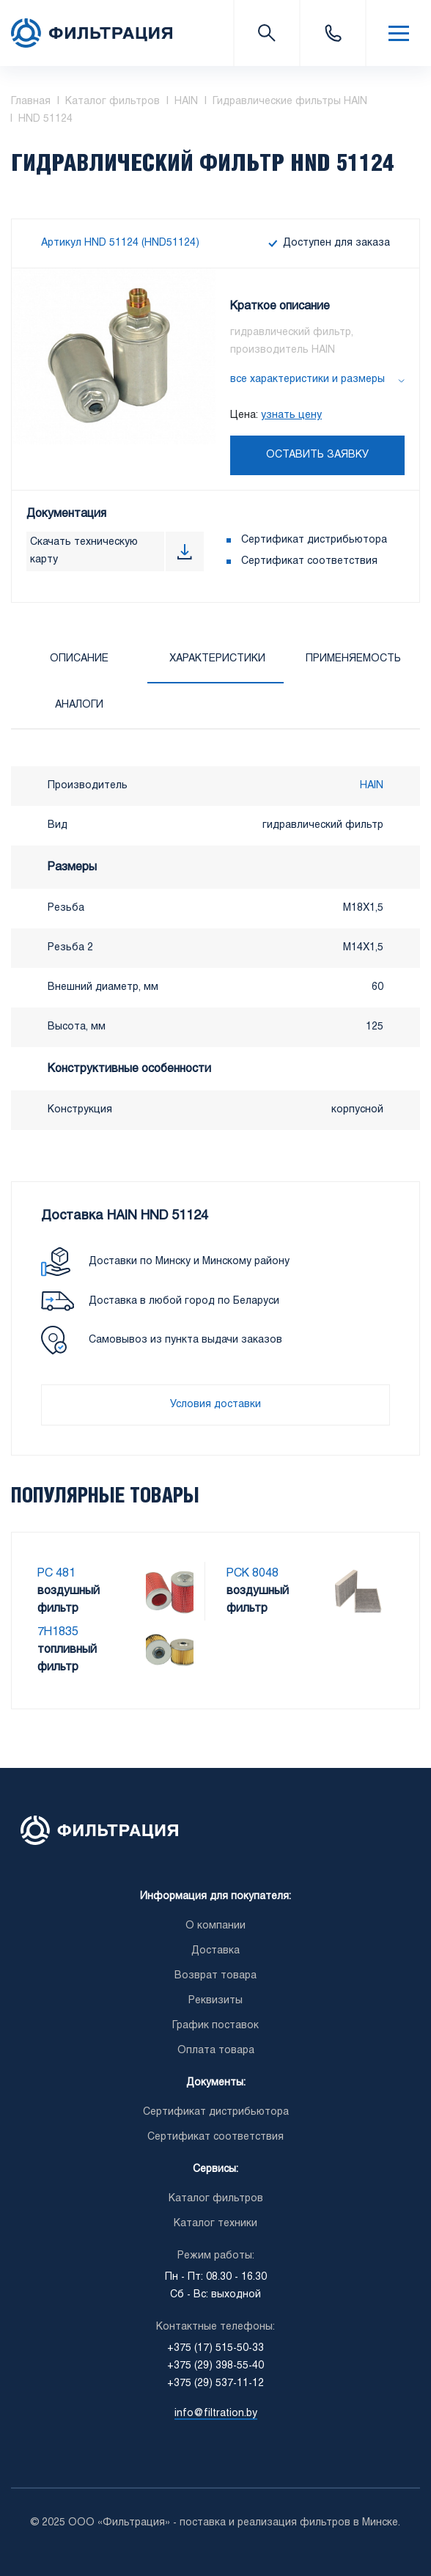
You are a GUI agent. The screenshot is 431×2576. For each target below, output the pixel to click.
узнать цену (291, 415)
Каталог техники (215, 2223)
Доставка (215, 1951)
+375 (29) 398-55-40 (215, 2366)
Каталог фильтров (216, 2198)
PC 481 (56, 1573)
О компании (215, 1926)
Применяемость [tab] (353, 659)
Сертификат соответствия (309, 561)
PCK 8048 (252, 1573)
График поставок (215, 2025)
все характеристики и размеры (307, 379)
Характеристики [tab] (217, 659)
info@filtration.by (215, 2413)
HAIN (371, 785)
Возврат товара (215, 1976)
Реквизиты (215, 2001)
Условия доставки (215, 1404)
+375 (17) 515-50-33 (332, 33)
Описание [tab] (79, 659)
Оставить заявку (317, 455)
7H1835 (57, 1631)
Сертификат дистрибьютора (314, 540)
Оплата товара (215, 2050)
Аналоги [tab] (79, 705)
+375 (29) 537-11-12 (215, 2383)
